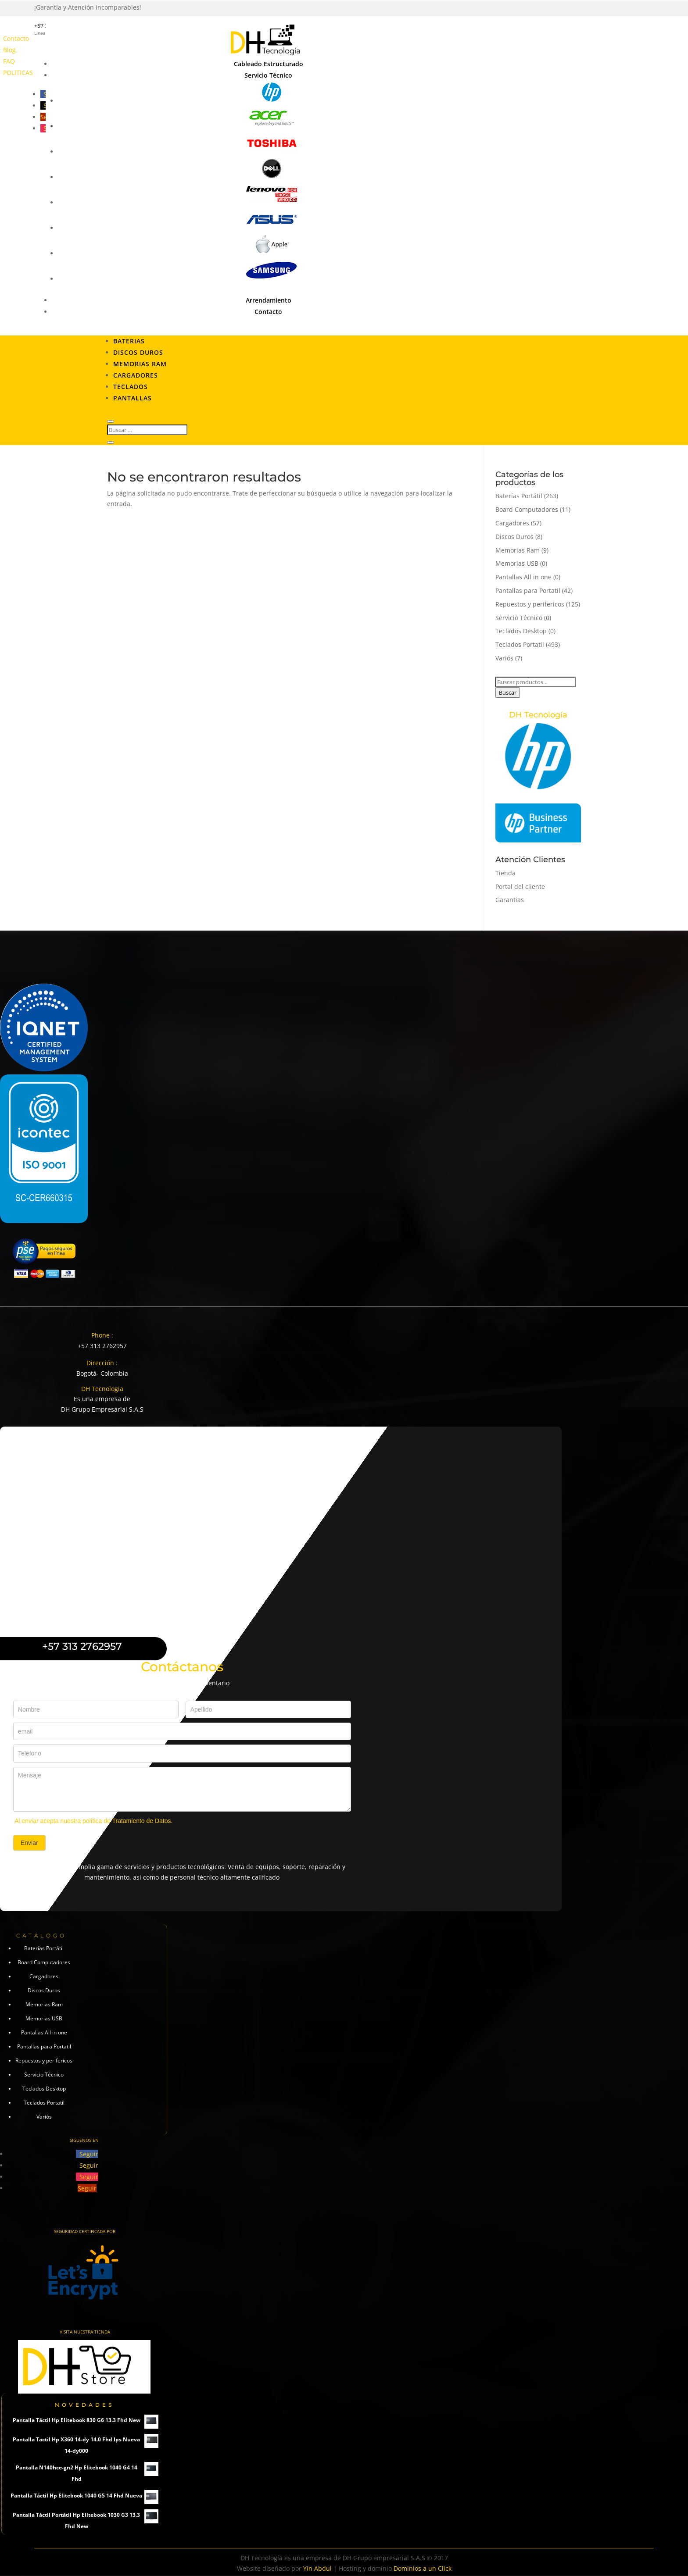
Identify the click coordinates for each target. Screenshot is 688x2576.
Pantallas (132, 398)
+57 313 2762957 (102, 1346)
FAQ (9, 61)
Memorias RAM (140, 364)
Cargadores (135, 375)
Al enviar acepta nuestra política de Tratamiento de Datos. (93, 1820)
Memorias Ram (517, 550)
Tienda (505, 873)
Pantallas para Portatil (527, 590)
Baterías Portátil (518, 496)
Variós (504, 658)
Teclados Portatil (519, 644)
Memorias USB (516, 563)
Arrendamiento (268, 300)
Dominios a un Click (423, 2568)
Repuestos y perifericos (529, 604)
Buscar (507, 692)
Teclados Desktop (521, 631)
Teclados (130, 386)
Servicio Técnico (268, 75)
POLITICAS (18, 72)
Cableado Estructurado (268, 64)
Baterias (129, 341)
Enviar (29, 1842)
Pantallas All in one (523, 577)
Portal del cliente (520, 886)
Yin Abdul (317, 2568)
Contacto (16, 38)
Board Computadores (526, 509)
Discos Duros (138, 352)
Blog (9, 50)
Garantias (509, 900)
